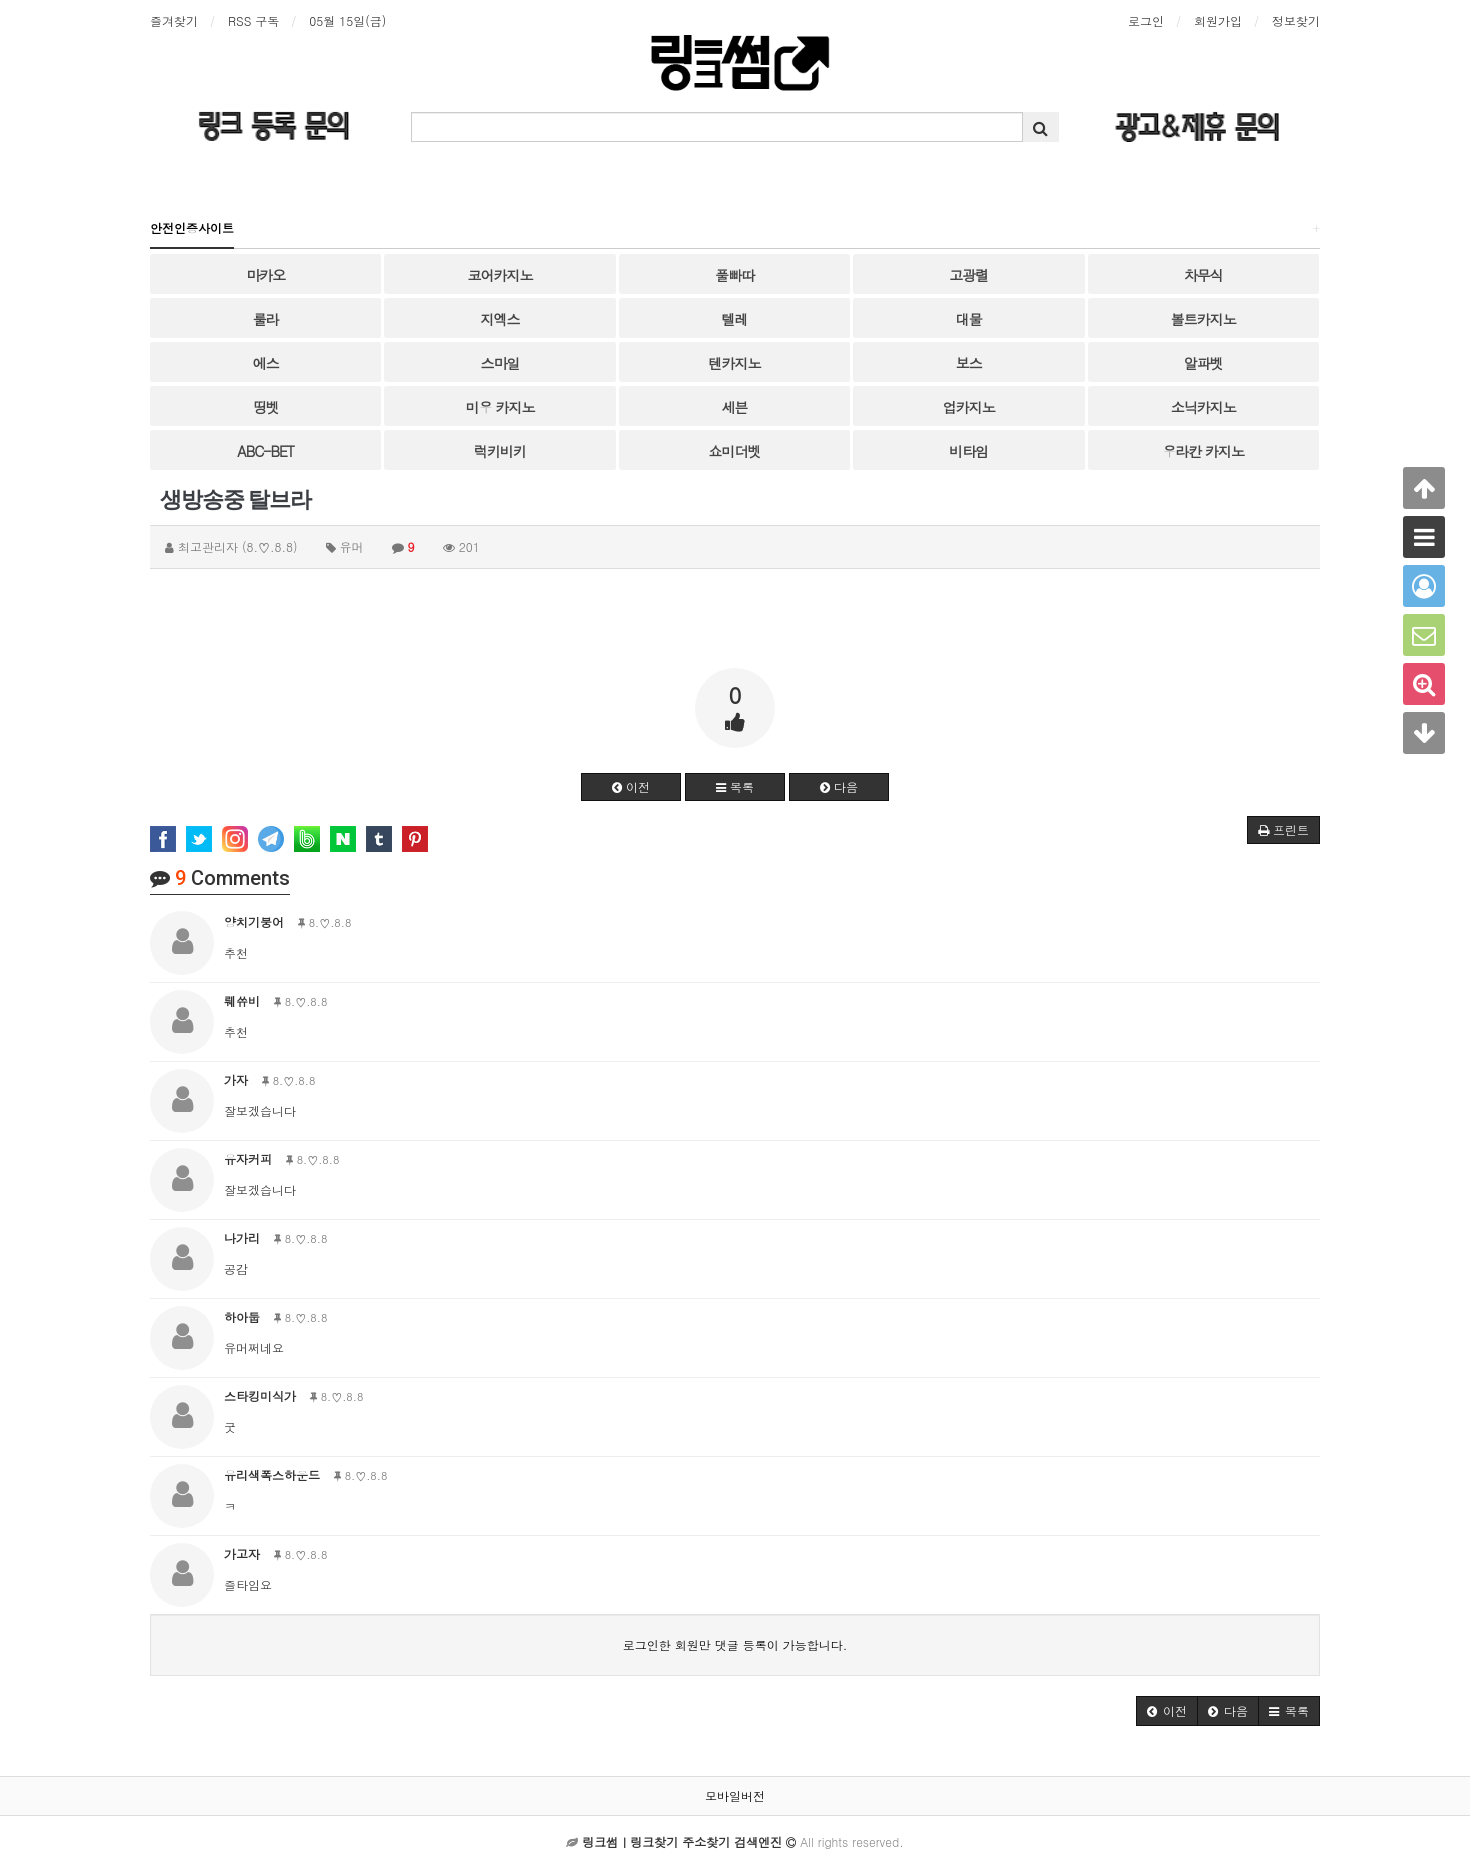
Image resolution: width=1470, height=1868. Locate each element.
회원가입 (1218, 20)
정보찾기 (1296, 20)
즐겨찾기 (174, 20)
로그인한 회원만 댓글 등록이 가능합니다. (735, 1644)
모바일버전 (735, 1795)
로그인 (1146, 20)
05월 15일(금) (347, 20)
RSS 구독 (253, 20)
